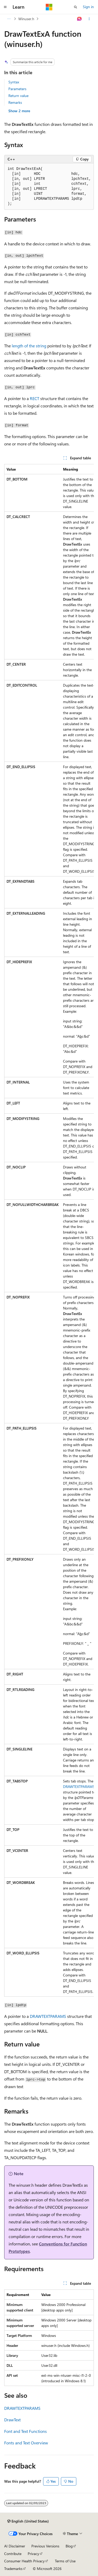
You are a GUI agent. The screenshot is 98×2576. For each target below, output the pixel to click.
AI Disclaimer (14, 2545)
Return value (18, 95)
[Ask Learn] (79, 19)
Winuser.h (26, 18)
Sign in (88, 6)
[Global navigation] (5, 7)
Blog (69, 2545)
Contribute (12, 2553)
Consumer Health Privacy (24, 2560)
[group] (49, 1230)
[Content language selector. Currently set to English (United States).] (28, 2521)
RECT (34, 398)
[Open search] (75, 7)
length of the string (29, 345)
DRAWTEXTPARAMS (79, 1786)
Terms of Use (65, 2560)
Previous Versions (45, 2545)
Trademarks (13, 2568)
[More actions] (89, 19)
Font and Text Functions (25, 2431)
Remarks (15, 102)
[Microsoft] (49, 7)
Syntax (13, 81)
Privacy (33, 2553)
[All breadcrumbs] (8, 19)
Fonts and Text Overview (26, 2442)
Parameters (17, 88)
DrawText (12, 2419)
